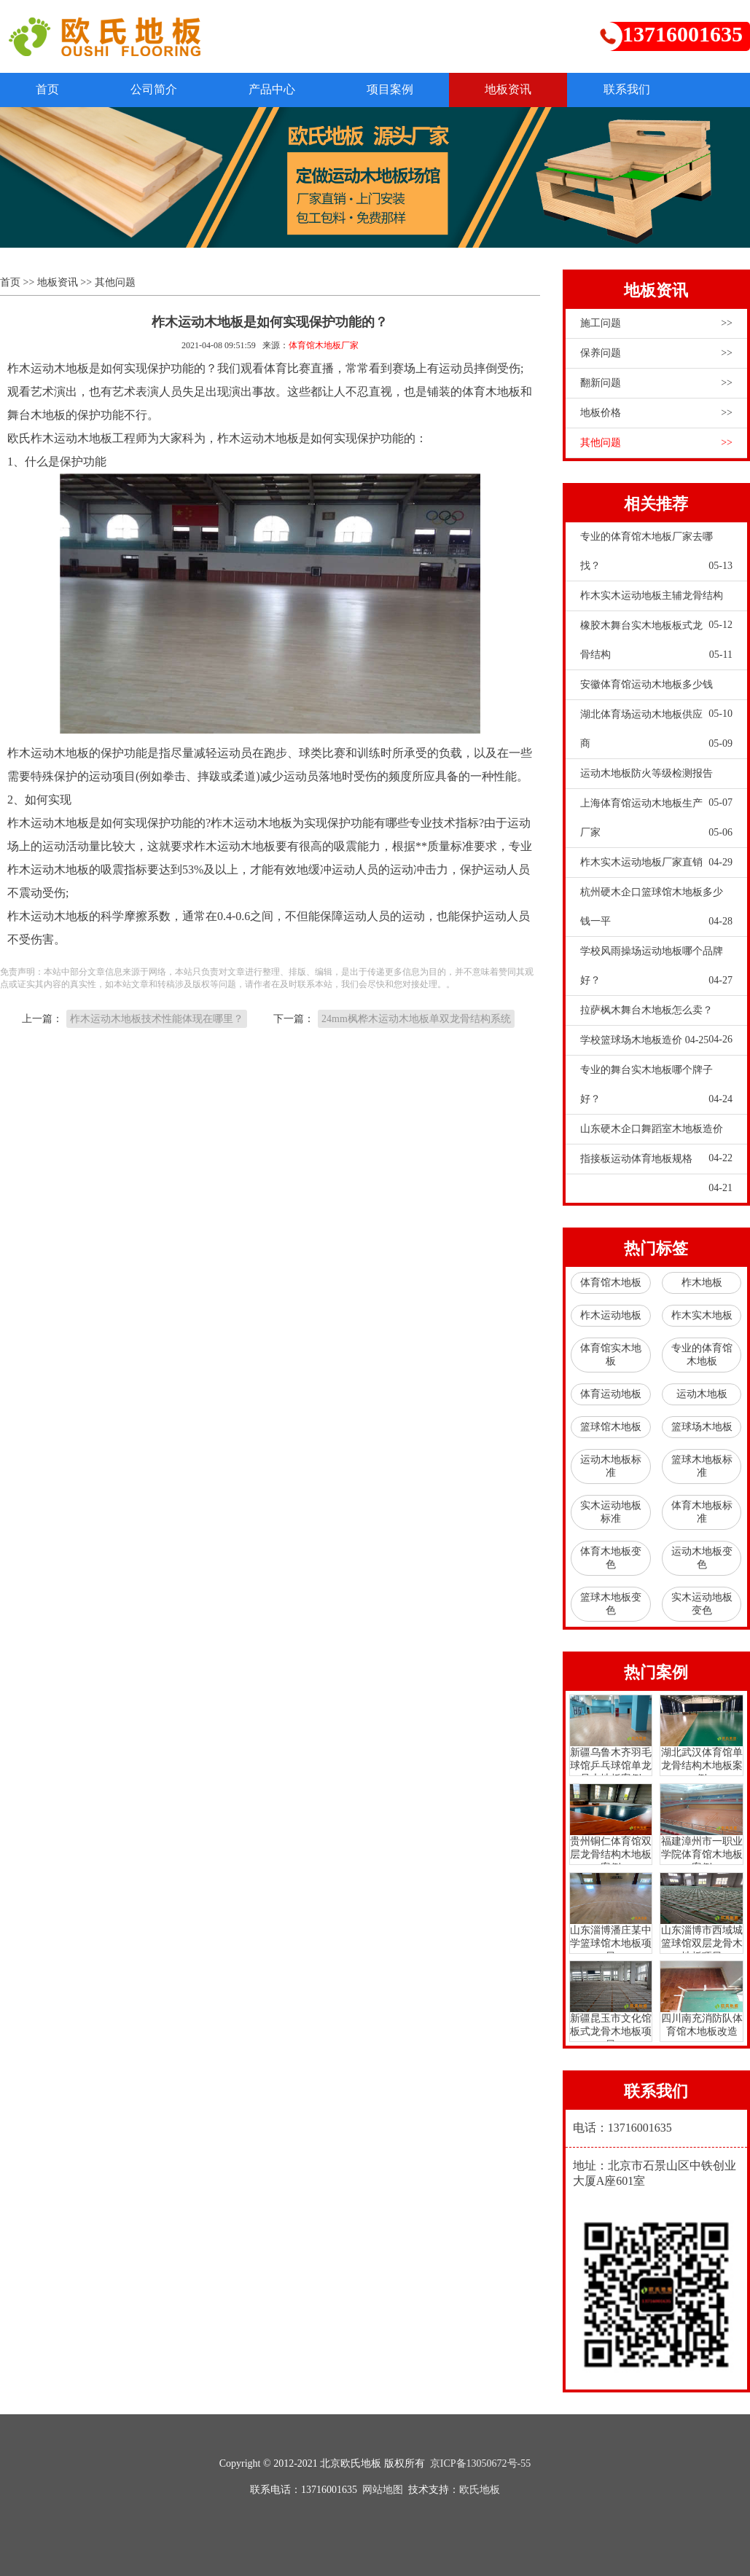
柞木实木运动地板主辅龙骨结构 (656, 600)
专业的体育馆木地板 (702, 1355)
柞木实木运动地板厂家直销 (656, 862)
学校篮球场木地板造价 (644, 1040)
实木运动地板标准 (610, 1512)
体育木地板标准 (702, 1512)
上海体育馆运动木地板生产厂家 (656, 822)
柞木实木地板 (702, 1315)
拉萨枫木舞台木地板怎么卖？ (656, 1015)
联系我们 (634, 89)
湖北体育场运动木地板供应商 (656, 733)
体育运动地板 (610, 1394)
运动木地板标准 (610, 1466)
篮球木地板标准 (702, 1466)
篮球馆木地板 (610, 1426)
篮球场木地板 (702, 1426)
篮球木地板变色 (610, 1604)
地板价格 (656, 413)
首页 (48, 89)
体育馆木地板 (610, 1282)
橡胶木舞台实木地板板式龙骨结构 (656, 644)
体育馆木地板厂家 (324, 345)
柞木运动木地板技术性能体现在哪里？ (156, 1018)
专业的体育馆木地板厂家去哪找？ (656, 556)
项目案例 (395, 89)
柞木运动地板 (610, 1315)
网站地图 (382, 2489)
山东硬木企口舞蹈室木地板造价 (656, 1133)
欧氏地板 (479, 2489)
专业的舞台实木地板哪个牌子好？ (656, 1089)
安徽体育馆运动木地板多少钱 (656, 689)
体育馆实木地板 (610, 1355)
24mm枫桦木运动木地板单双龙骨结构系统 (416, 1018)
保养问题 (656, 353)
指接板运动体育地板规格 (656, 1163)
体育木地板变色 (610, 1558)
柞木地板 (701, 1282)
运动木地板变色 (702, 1558)
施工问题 (656, 323)
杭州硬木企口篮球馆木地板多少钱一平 (656, 911)
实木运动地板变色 (702, 1604)
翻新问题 (656, 383)
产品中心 (275, 89)
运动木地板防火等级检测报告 (656, 778)
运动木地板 (701, 1394)
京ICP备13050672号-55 (480, 2463)
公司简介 (156, 89)
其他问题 (115, 282)
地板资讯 (514, 89)
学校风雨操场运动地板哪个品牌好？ (656, 970)
